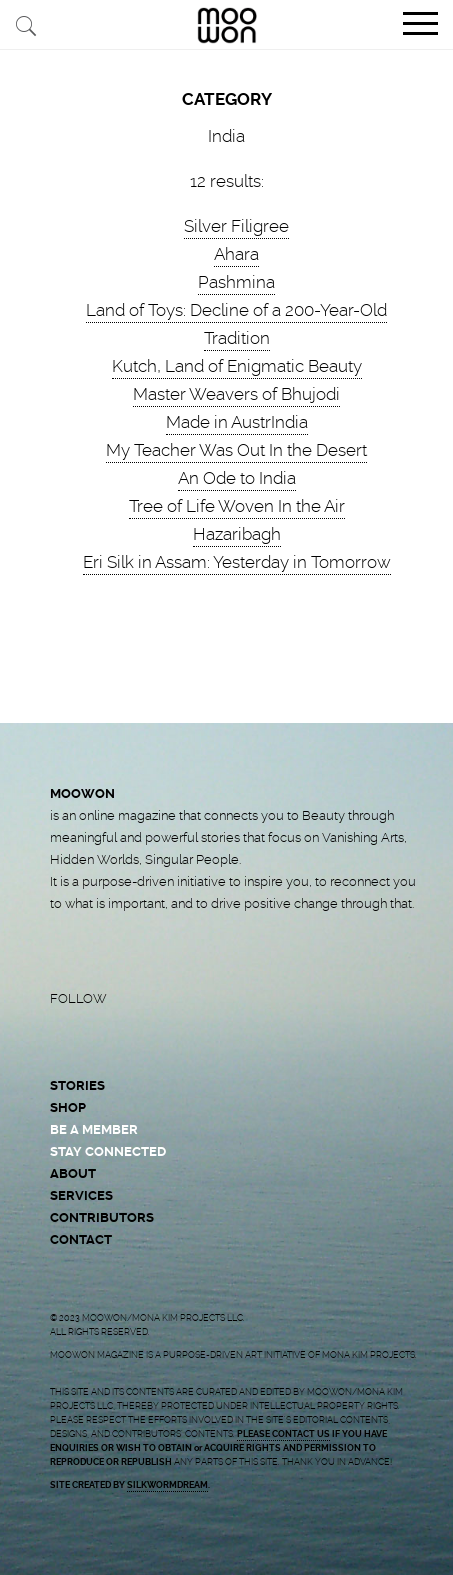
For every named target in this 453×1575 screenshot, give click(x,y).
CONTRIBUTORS (102, 1217)
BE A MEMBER (94, 1129)
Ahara (236, 254)
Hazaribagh (237, 534)
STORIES (77, 1085)
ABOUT (73, 1173)
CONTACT (81, 1239)
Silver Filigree (236, 226)
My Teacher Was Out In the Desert (236, 450)
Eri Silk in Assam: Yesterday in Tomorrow (237, 562)
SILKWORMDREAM (167, 1485)
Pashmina (236, 282)
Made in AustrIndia (237, 422)
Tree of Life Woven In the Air (237, 506)
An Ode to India (237, 478)
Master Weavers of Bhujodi (236, 394)
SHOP (68, 1107)
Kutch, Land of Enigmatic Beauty (237, 366)
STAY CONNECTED (108, 1151)
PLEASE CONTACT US (283, 1434)
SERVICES (81, 1195)
